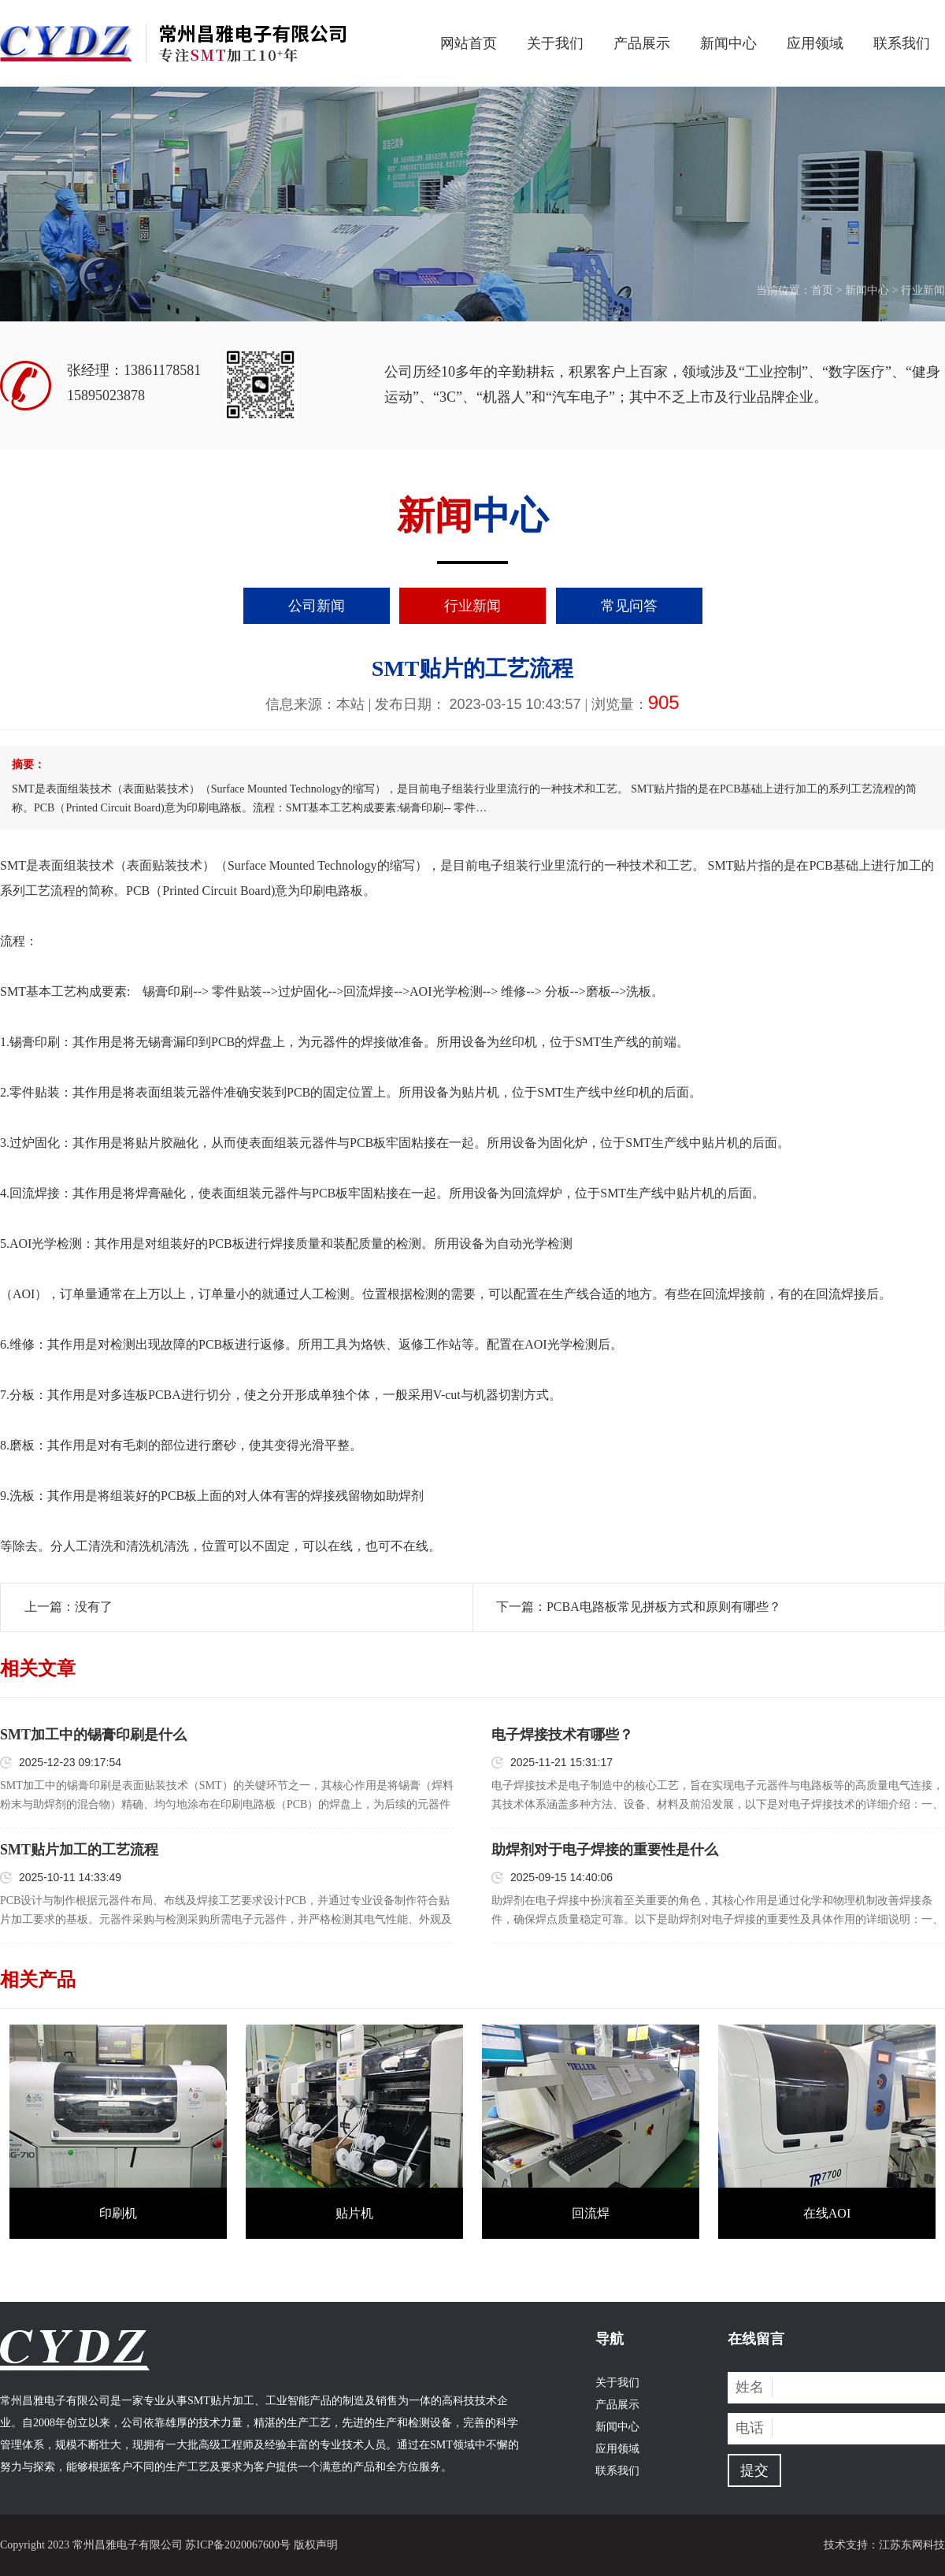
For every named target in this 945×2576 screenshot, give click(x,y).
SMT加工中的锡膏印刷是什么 (93, 1735)
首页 (822, 290)
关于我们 (555, 43)
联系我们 (901, 43)
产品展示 (641, 43)
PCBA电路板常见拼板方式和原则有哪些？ (664, 1606)
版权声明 (316, 2545)
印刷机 (118, 2213)
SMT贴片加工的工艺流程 (79, 1850)
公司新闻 (316, 606)
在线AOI (826, 2213)
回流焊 (591, 2213)
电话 (750, 2428)
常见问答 (629, 606)
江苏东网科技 (912, 2545)
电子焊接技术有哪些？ (562, 1735)
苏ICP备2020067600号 (238, 2545)
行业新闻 (923, 290)
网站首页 (468, 43)
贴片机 (354, 2213)
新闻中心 (728, 43)
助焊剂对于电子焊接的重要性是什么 (604, 1850)
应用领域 (815, 43)
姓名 (750, 2387)
